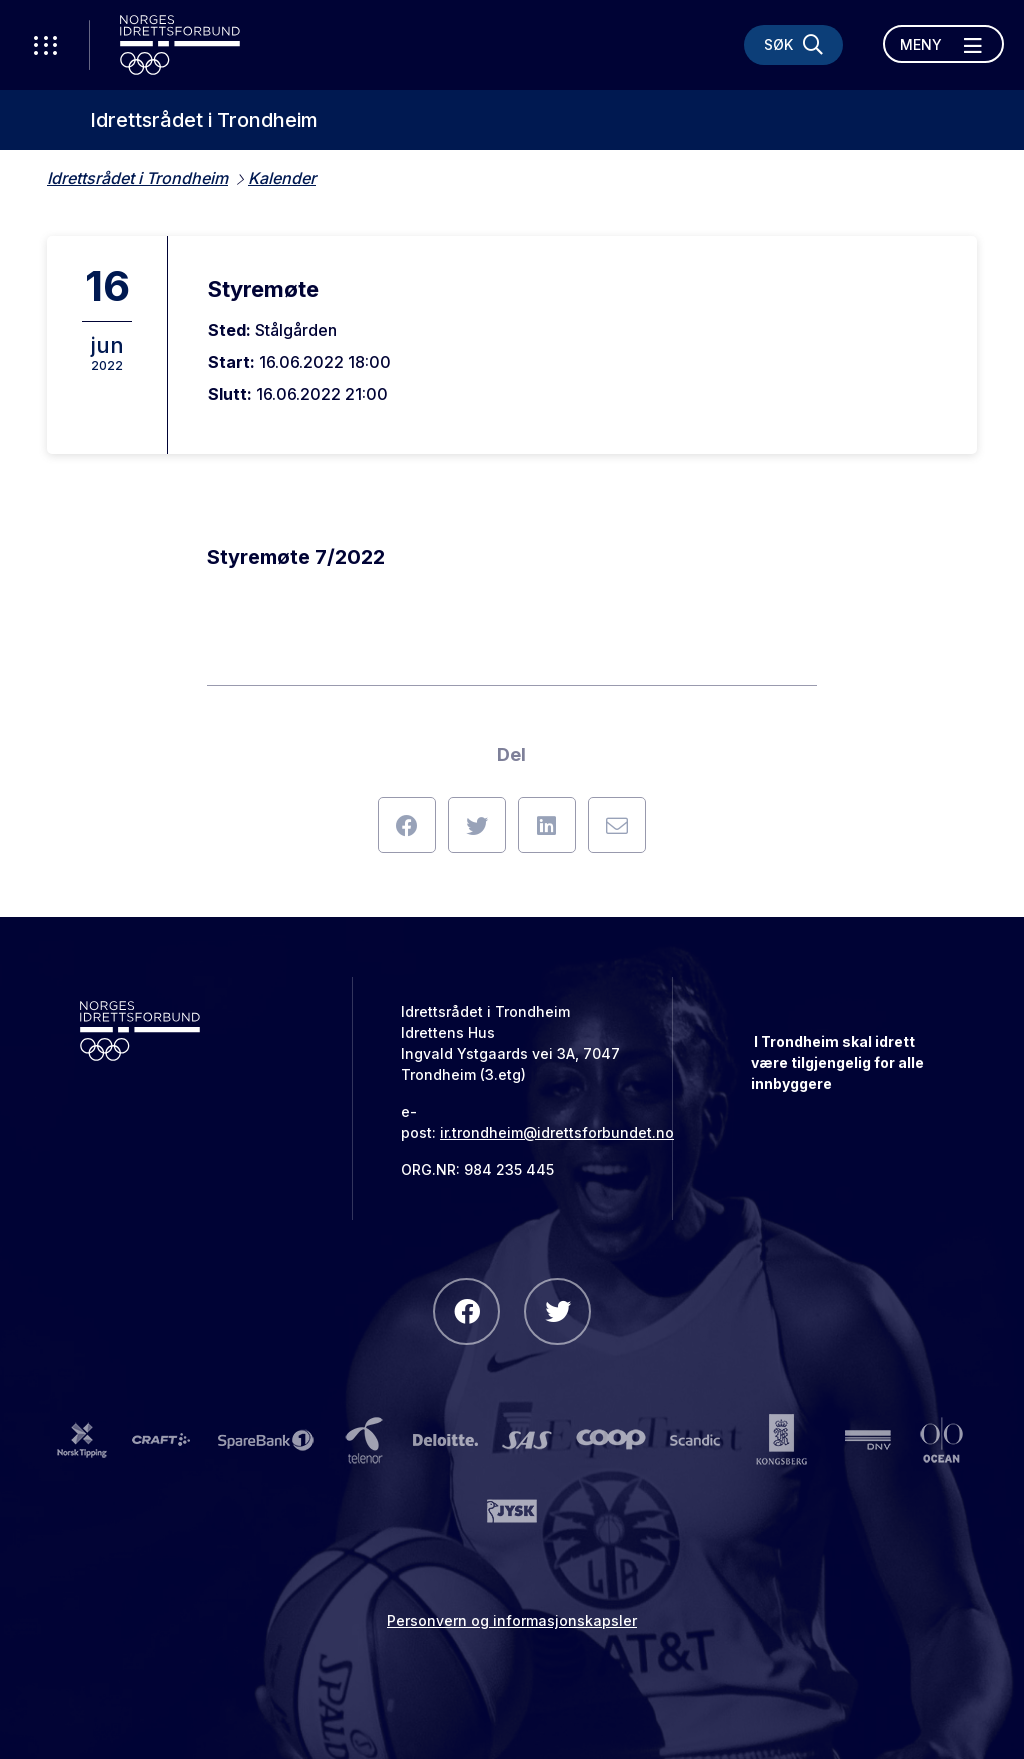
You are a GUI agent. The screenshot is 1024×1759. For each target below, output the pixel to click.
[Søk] (793, 45)
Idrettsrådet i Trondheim (204, 120)
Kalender (282, 178)
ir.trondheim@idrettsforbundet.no (557, 1132)
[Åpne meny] (943, 44)
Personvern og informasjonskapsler (512, 1620)
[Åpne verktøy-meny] (45, 45)
